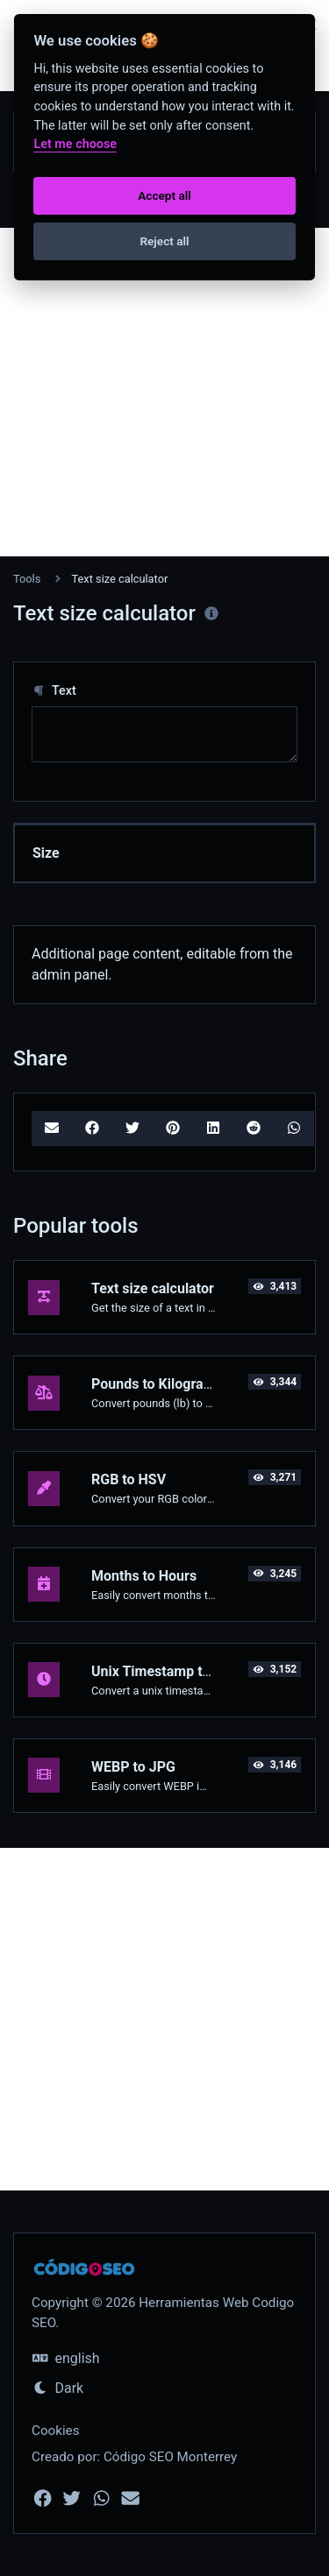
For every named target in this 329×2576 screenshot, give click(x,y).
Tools (26, 578)
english (66, 2358)
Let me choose (75, 144)
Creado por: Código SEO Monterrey (134, 2457)
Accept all (164, 195)
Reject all (164, 241)
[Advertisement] (164, 392)
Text (54, 690)
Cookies (56, 2430)
